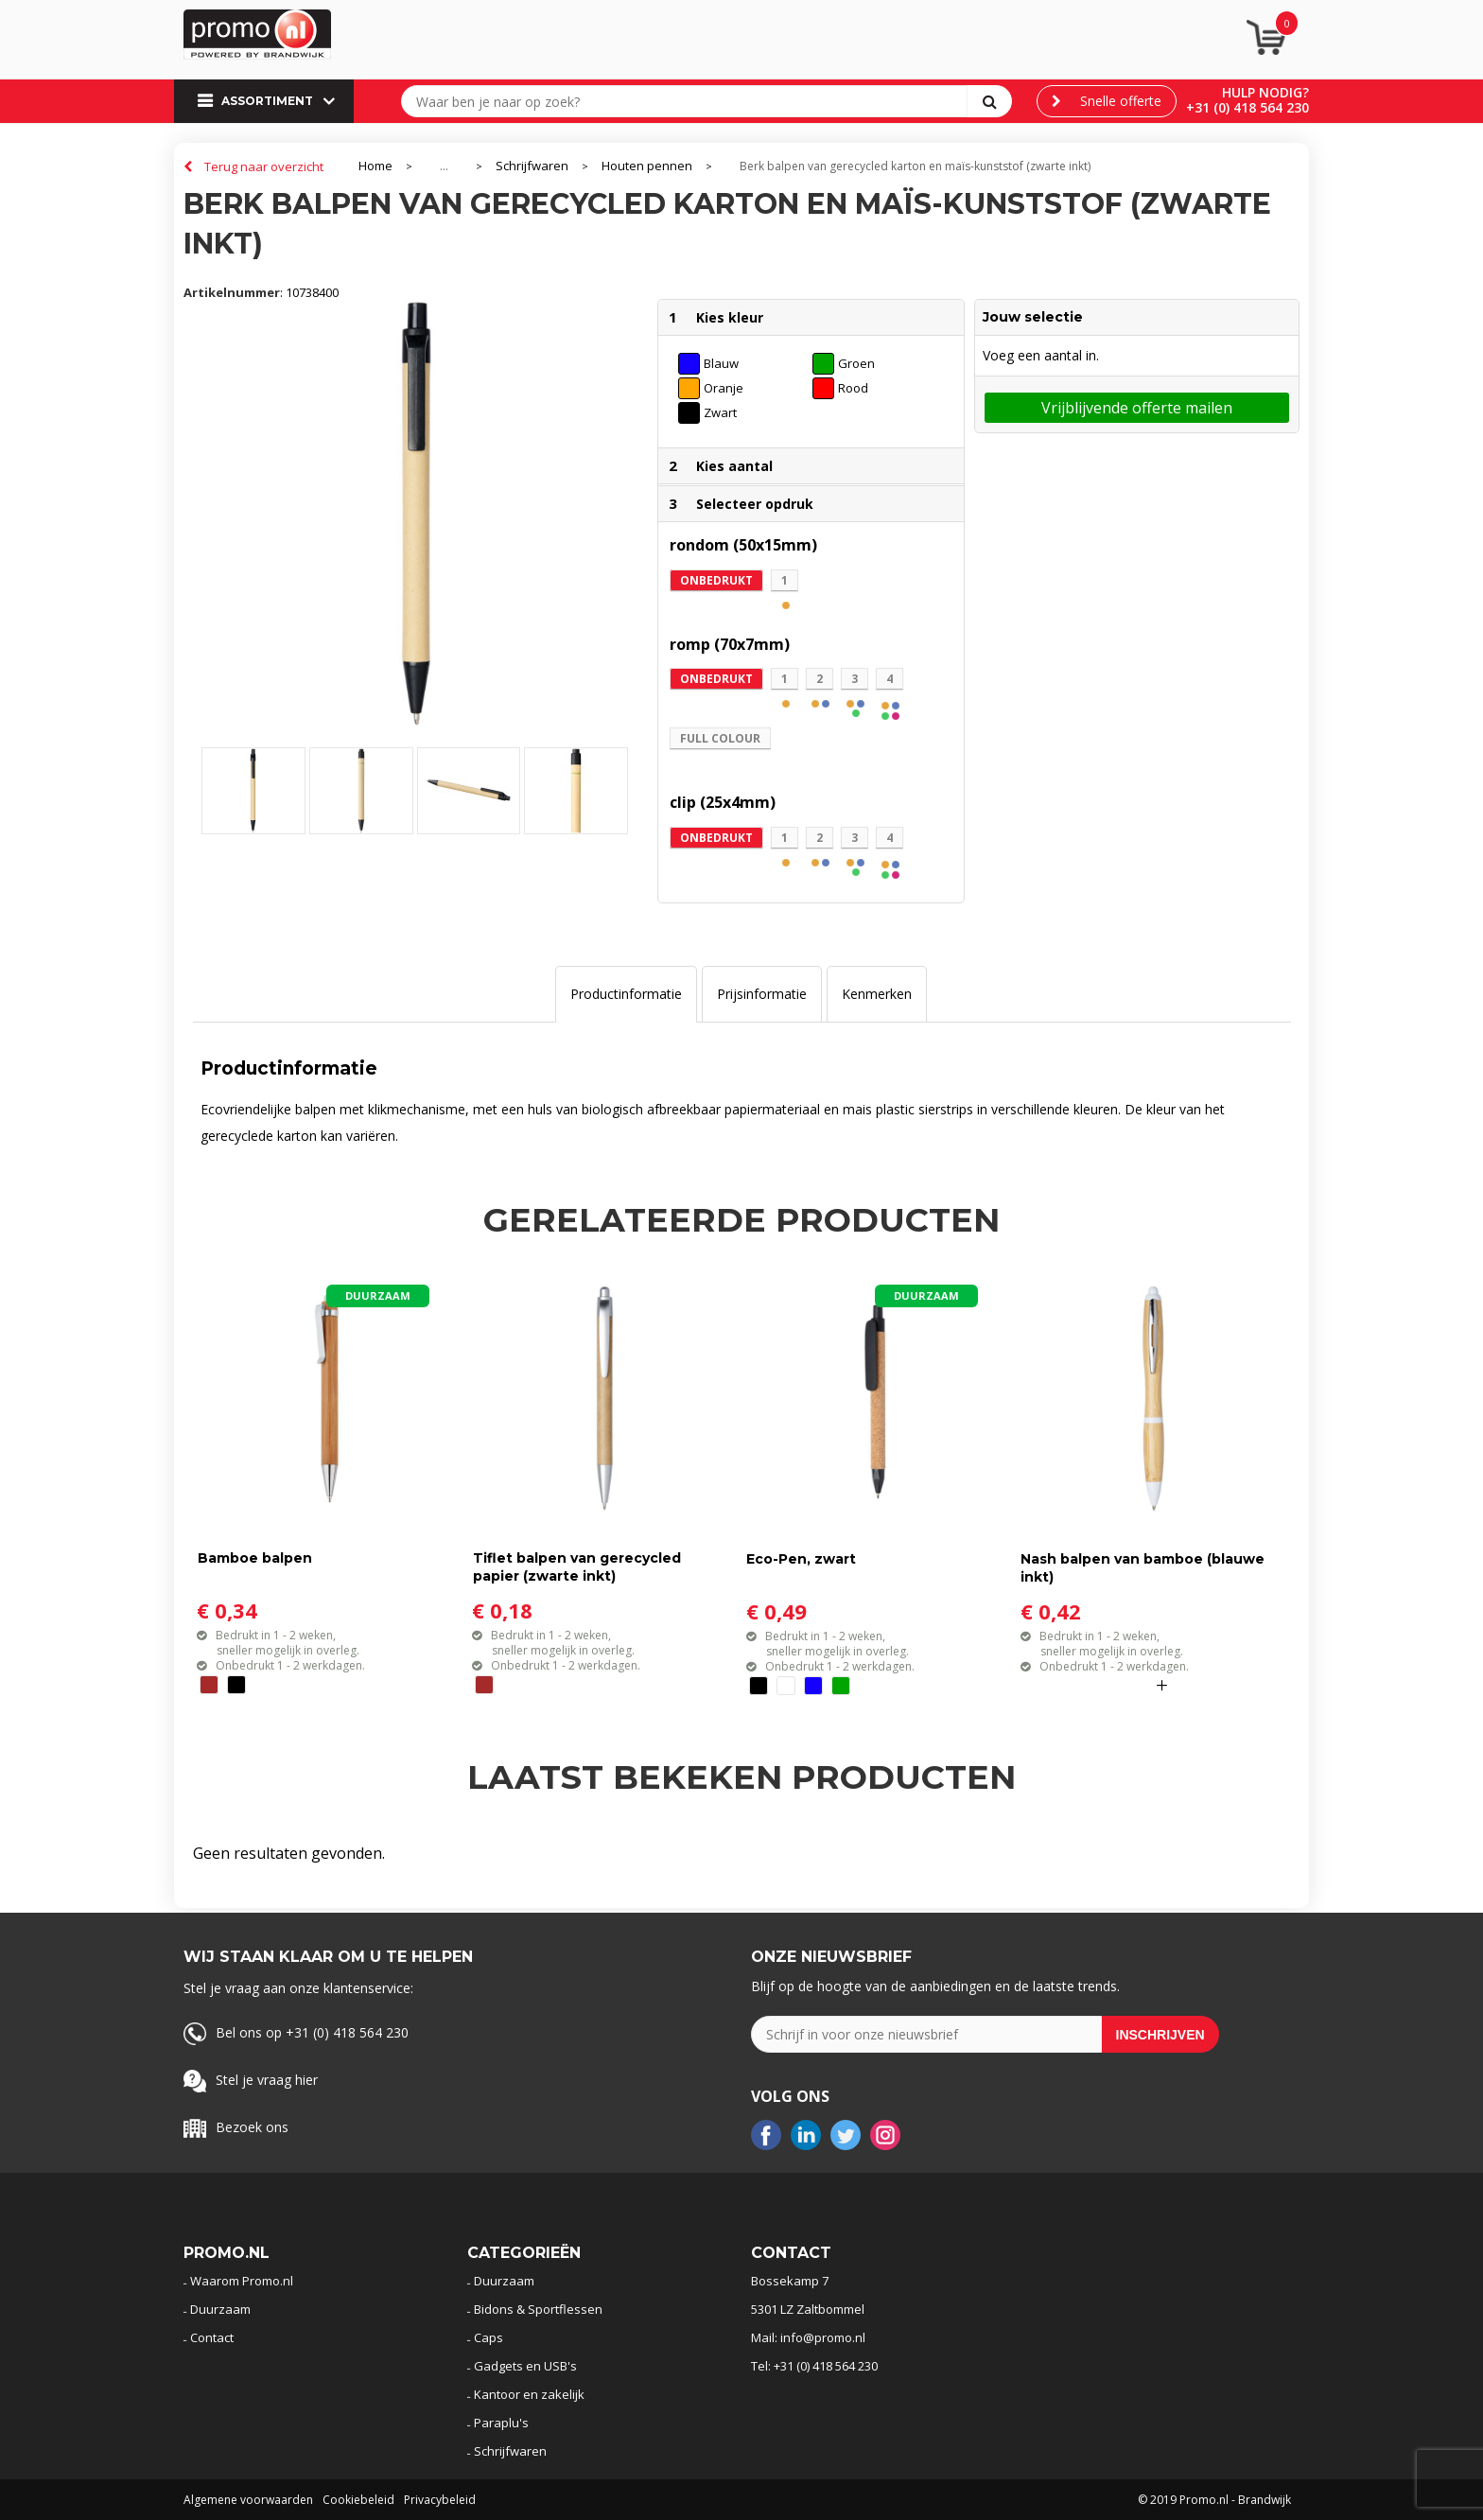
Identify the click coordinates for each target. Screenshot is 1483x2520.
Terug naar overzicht (263, 166)
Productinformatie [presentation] (626, 994)
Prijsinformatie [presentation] (762, 994)
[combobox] (688, 101)
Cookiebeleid (358, 2500)
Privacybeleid (440, 2500)
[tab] (626, 994)
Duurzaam (220, 2309)
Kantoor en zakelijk (529, 2394)
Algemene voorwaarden (248, 2500)
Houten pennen (647, 166)
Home (375, 166)
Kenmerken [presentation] (877, 994)
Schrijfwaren (532, 166)
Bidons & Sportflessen (538, 2309)
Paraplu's (501, 2422)
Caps (488, 2337)
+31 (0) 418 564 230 (1247, 107)
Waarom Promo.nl (241, 2280)
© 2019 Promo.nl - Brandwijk (1214, 2500)
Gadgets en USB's (525, 2365)
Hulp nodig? (1265, 92)
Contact (212, 2337)
